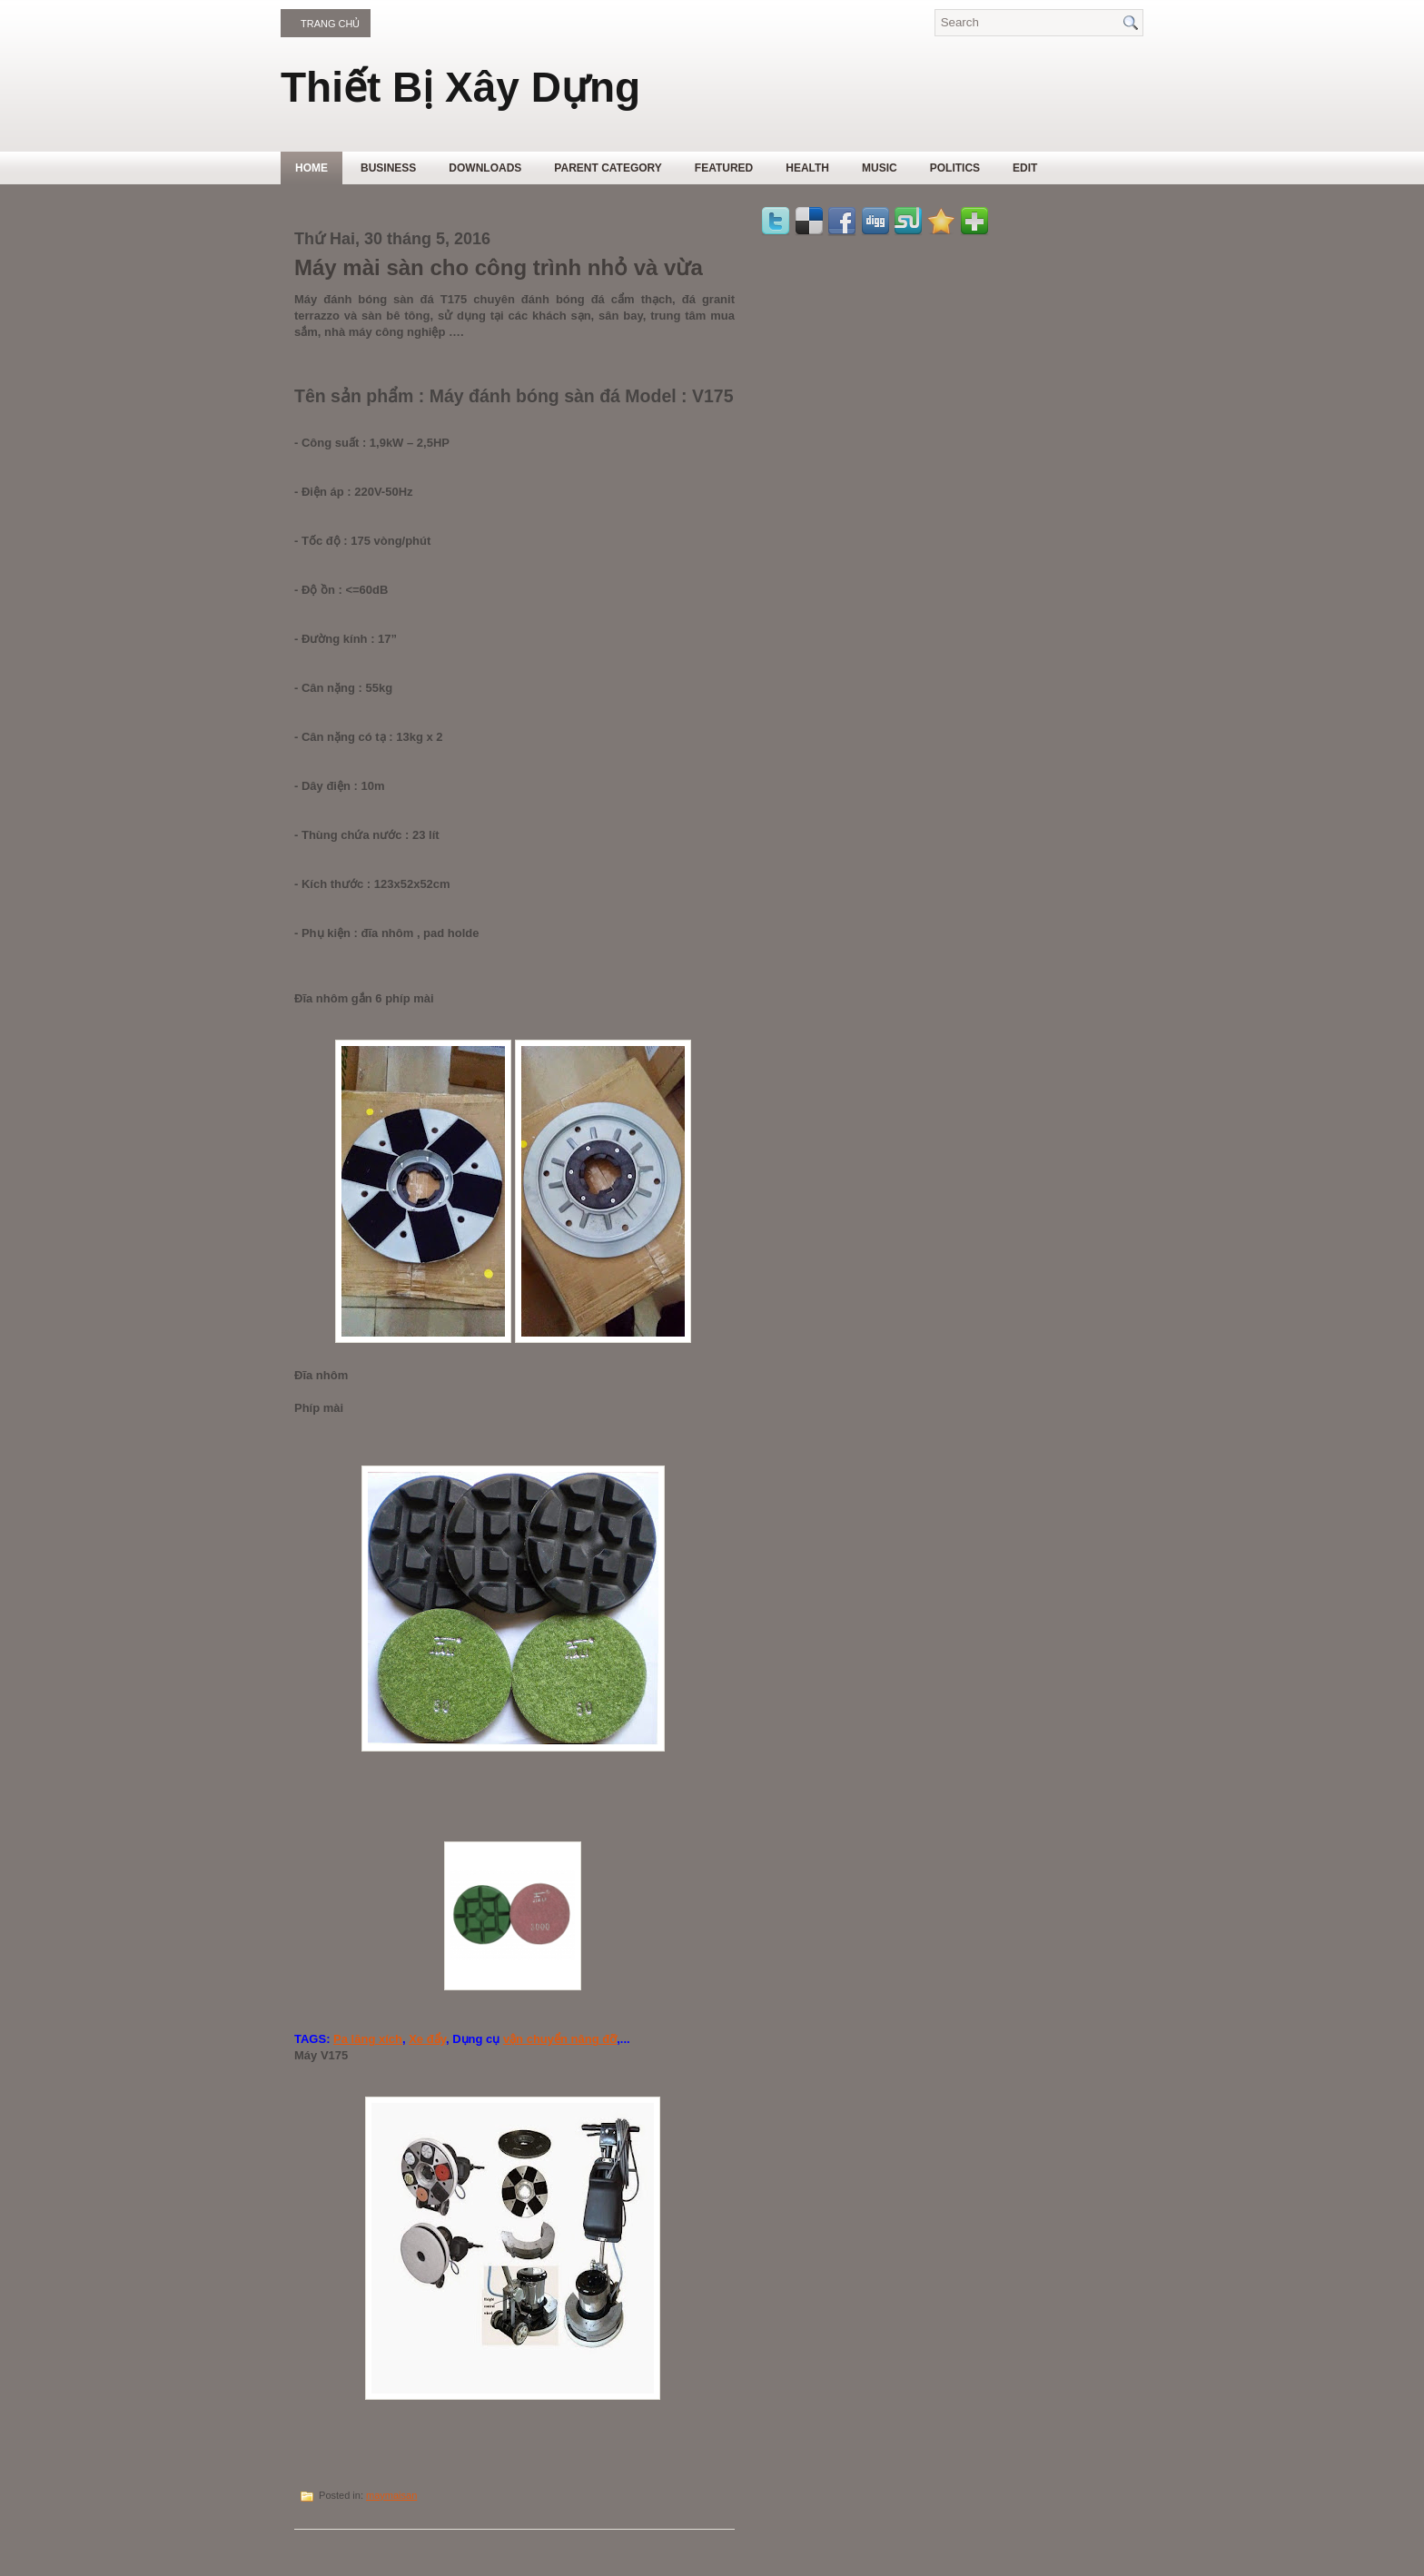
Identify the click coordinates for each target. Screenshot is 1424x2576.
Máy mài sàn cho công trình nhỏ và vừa (498, 268)
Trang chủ (330, 23)
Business (388, 168)
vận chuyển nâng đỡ (560, 2039)
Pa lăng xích (367, 2039)
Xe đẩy (427, 2039)
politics (955, 168)
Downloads (485, 168)
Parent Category (607, 168)
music (879, 168)
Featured (724, 168)
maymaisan (391, 2495)
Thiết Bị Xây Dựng (460, 87)
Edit (1025, 168)
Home (311, 168)
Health (807, 168)
